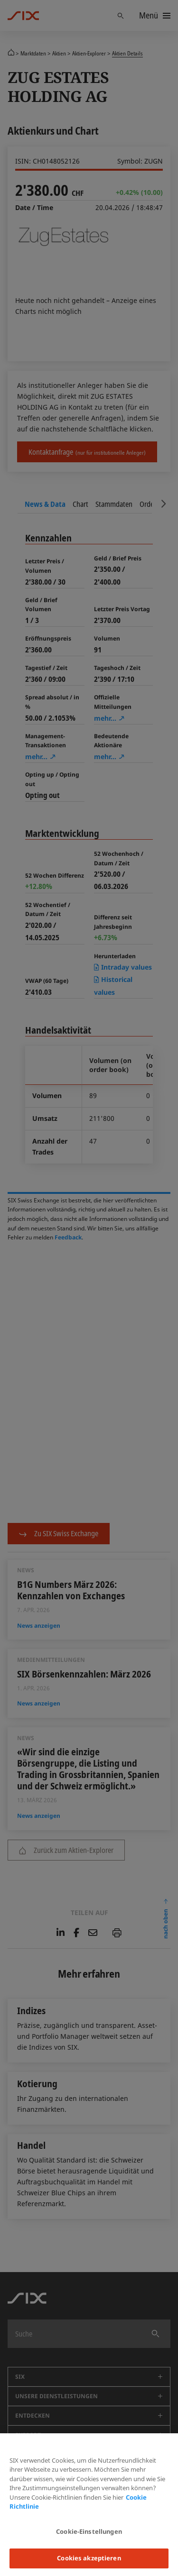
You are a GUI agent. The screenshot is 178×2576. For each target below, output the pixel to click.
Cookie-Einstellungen (89, 2531)
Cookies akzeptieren (89, 2558)
